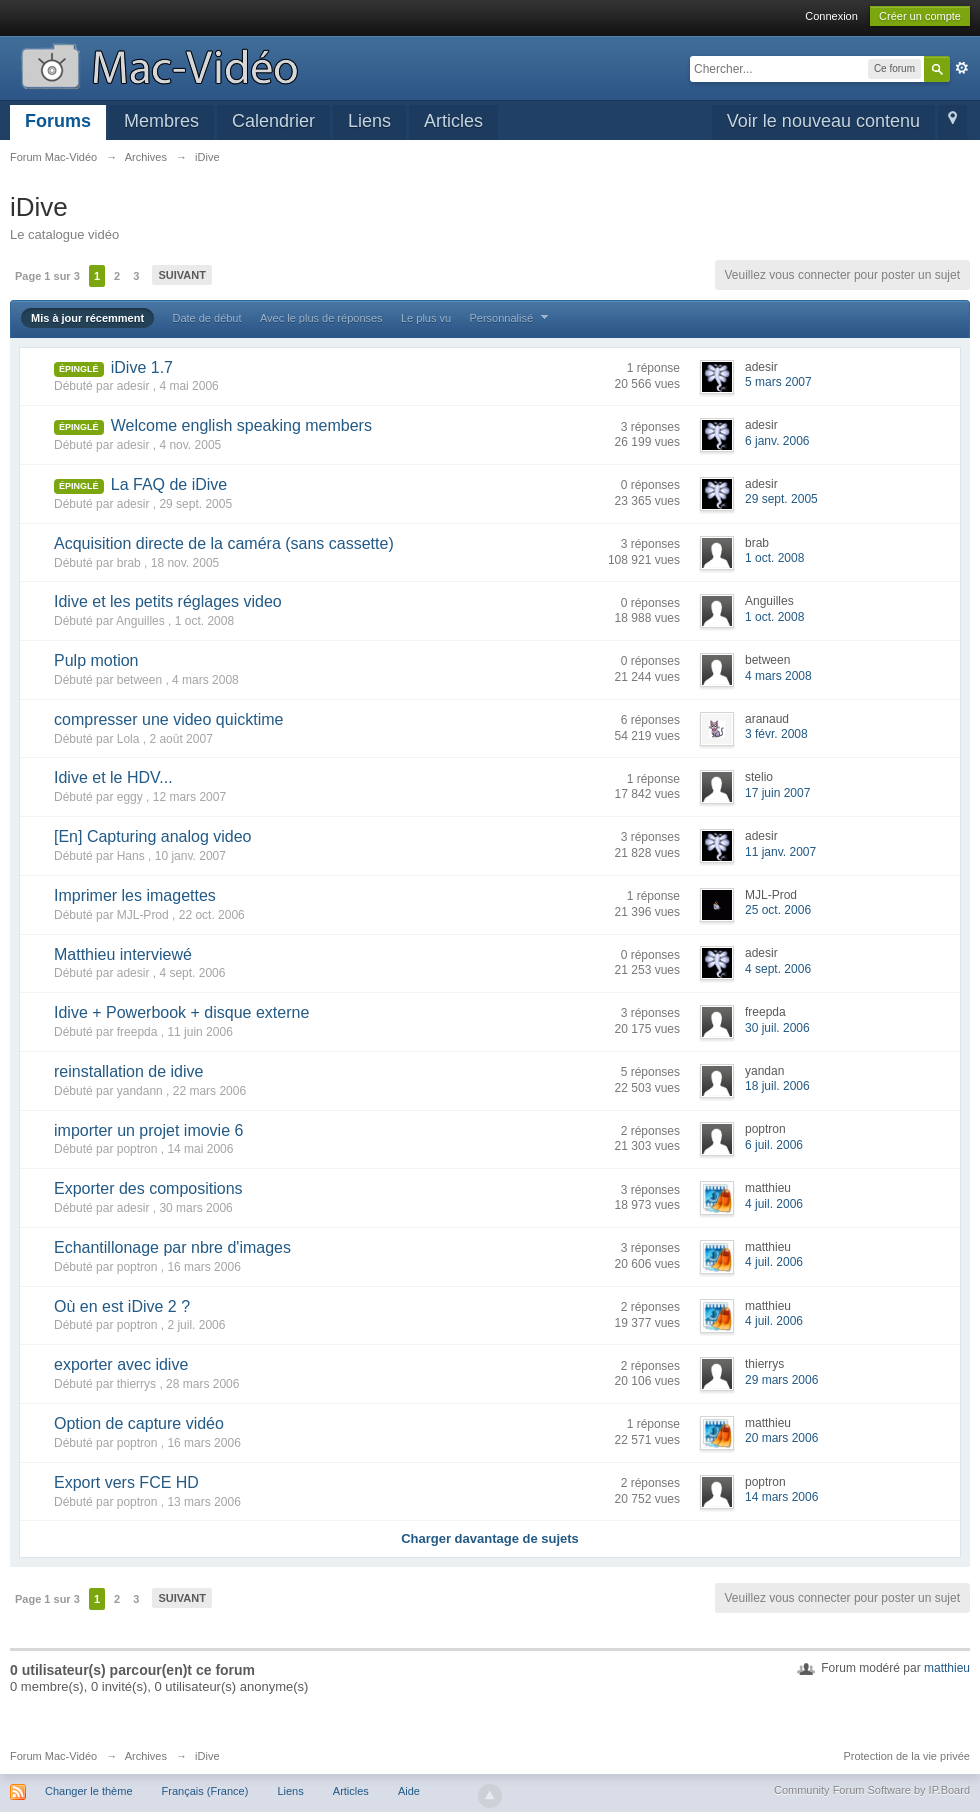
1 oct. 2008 (774, 558)
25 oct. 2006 (778, 910)
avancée (962, 68)
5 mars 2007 (778, 382)
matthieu (947, 1668)
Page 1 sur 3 (47, 276)
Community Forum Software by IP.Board (872, 1790)
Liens (369, 121)
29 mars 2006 (781, 1380)
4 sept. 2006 (778, 969)
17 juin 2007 (777, 793)
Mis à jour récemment (87, 318)
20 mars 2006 (781, 1438)
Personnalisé (511, 318)
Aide (409, 1791)
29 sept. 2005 (781, 499)
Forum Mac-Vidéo (53, 1756)
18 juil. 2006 (777, 1086)
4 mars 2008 (778, 676)
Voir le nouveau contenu (823, 121)
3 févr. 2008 (776, 734)
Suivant (181, 275)
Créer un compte (920, 16)
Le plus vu (426, 318)
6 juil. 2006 (774, 1145)
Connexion (831, 16)
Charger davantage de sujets (490, 1538)
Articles (453, 121)
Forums (58, 121)
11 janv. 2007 (780, 852)
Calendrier (273, 121)
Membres (161, 121)
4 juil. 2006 (774, 1204)
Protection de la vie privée (906, 1756)
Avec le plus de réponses (321, 318)
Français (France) (205, 1791)
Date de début (206, 318)
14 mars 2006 (781, 1497)
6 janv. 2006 (777, 441)
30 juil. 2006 (777, 1028)
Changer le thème (88, 1791)
